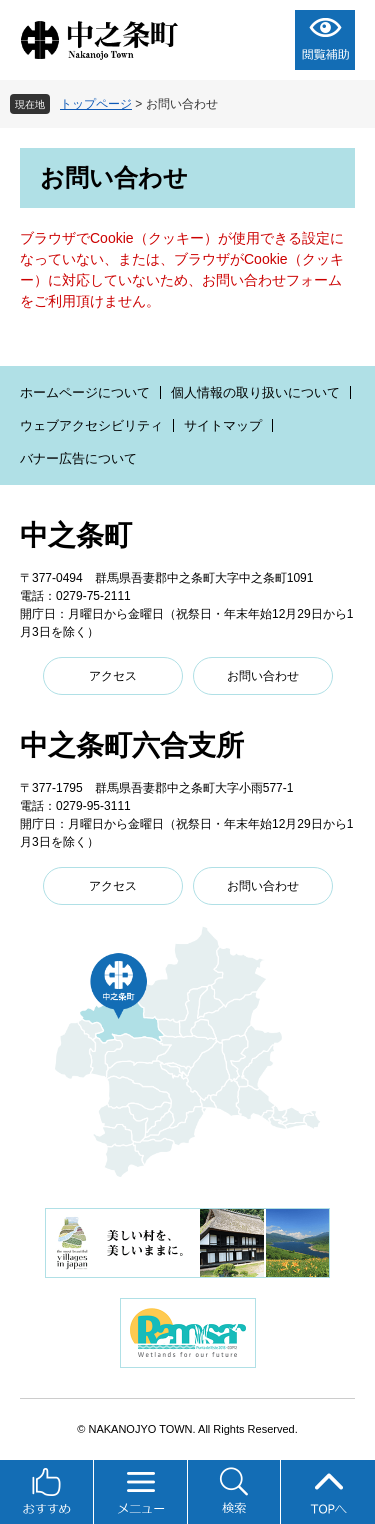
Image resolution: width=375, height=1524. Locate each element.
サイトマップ (223, 425)
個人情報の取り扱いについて (255, 392)
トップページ (96, 104)
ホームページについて (85, 392)
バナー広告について (78, 458)
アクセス (113, 676)
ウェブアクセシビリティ (91, 425)
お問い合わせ (263, 676)
